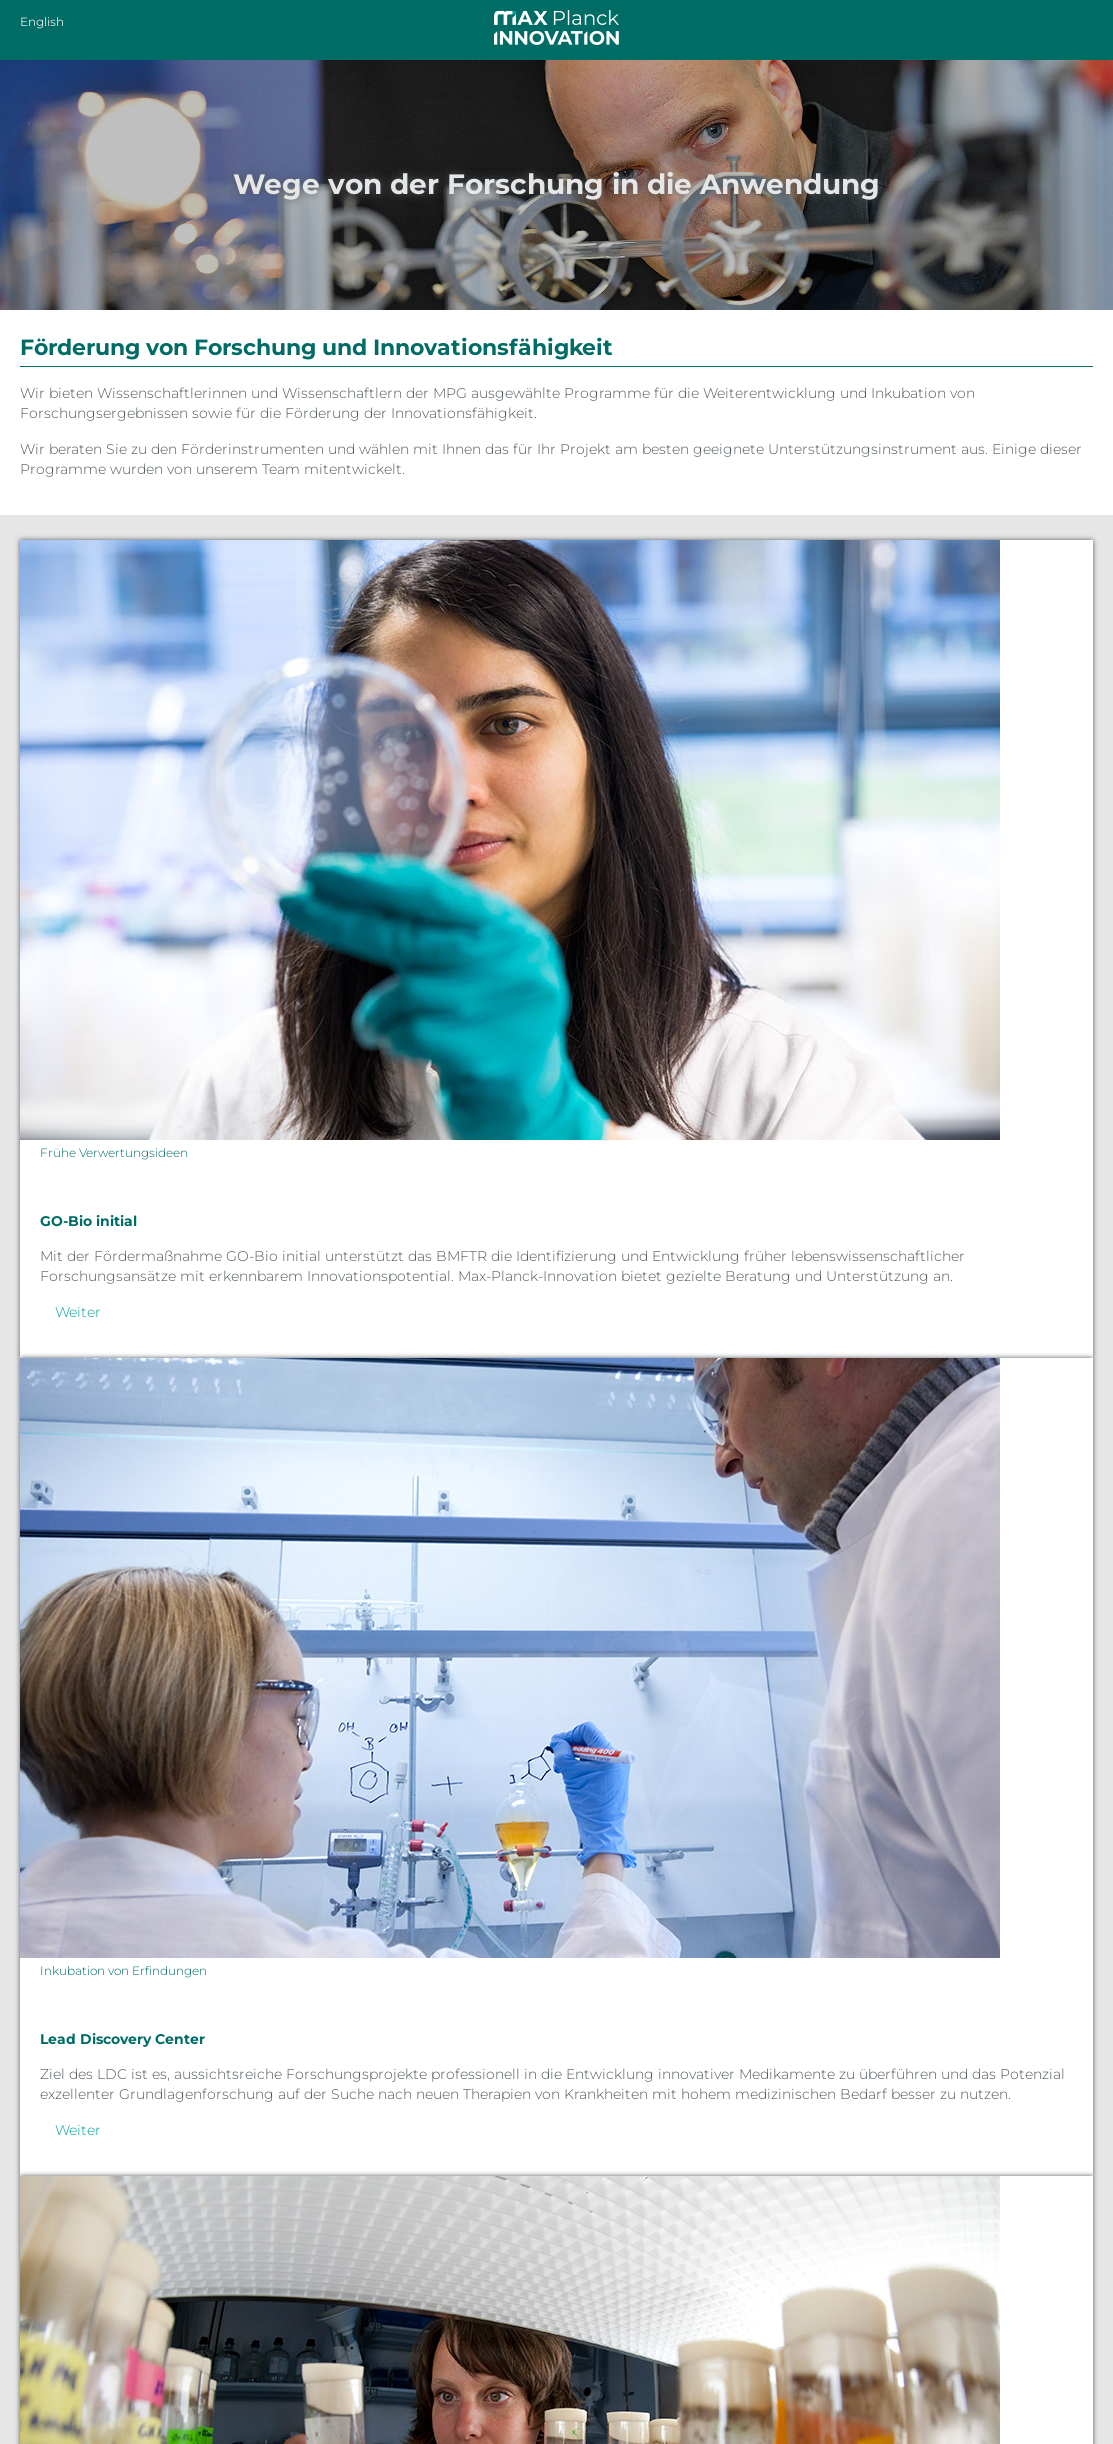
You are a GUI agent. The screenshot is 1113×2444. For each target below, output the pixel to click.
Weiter (78, 1312)
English (42, 21)
